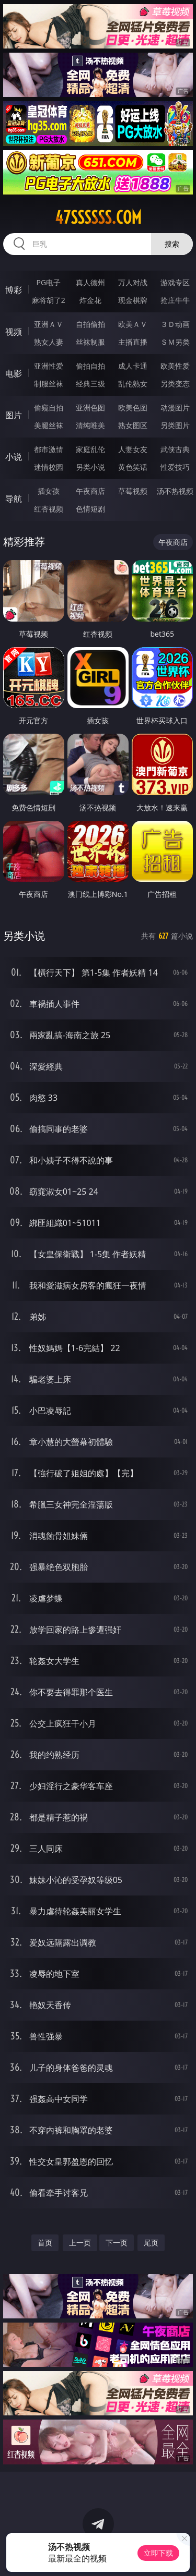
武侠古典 (175, 449)
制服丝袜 (48, 383)
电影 (13, 373)
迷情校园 (48, 467)
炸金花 (90, 300)
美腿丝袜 (48, 425)
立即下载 (158, 2553)
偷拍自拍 (90, 366)
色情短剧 (90, 509)
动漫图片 (175, 407)
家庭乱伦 (90, 449)
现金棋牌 (132, 300)
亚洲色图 (90, 407)
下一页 (117, 2242)
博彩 (13, 290)
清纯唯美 (90, 425)
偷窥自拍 (48, 407)
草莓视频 (132, 491)
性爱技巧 (175, 467)
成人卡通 (132, 366)
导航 (13, 498)
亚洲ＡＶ (48, 324)
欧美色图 (132, 407)
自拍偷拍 (90, 324)
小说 (13, 457)
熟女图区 (132, 425)
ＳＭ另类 (175, 342)
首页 (45, 2242)
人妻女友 (132, 449)
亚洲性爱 (48, 366)
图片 (13, 415)
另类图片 (175, 425)
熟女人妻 (48, 342)
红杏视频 (48, 509)
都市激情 (48, 449)
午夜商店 (90, 491)
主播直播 (132, 342)
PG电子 (48, 282)
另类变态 (175, 383)
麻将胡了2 (48, 300)
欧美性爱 (175, 366)
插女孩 (49, 491)
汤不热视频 (175, 491)
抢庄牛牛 (175, 300)
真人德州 (90, 282)
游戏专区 (175, 282)
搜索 (172, 244)
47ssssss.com (98, 217)
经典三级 (90, 383)
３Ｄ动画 (175, 324)
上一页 (80, 2242)
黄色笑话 (132, 467)
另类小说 (90, 467)
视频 (13, 331)
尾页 (151, 2242)
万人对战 (132, 282)
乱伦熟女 (132, 383)
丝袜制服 (90, 342)
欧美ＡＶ (132, 324)
